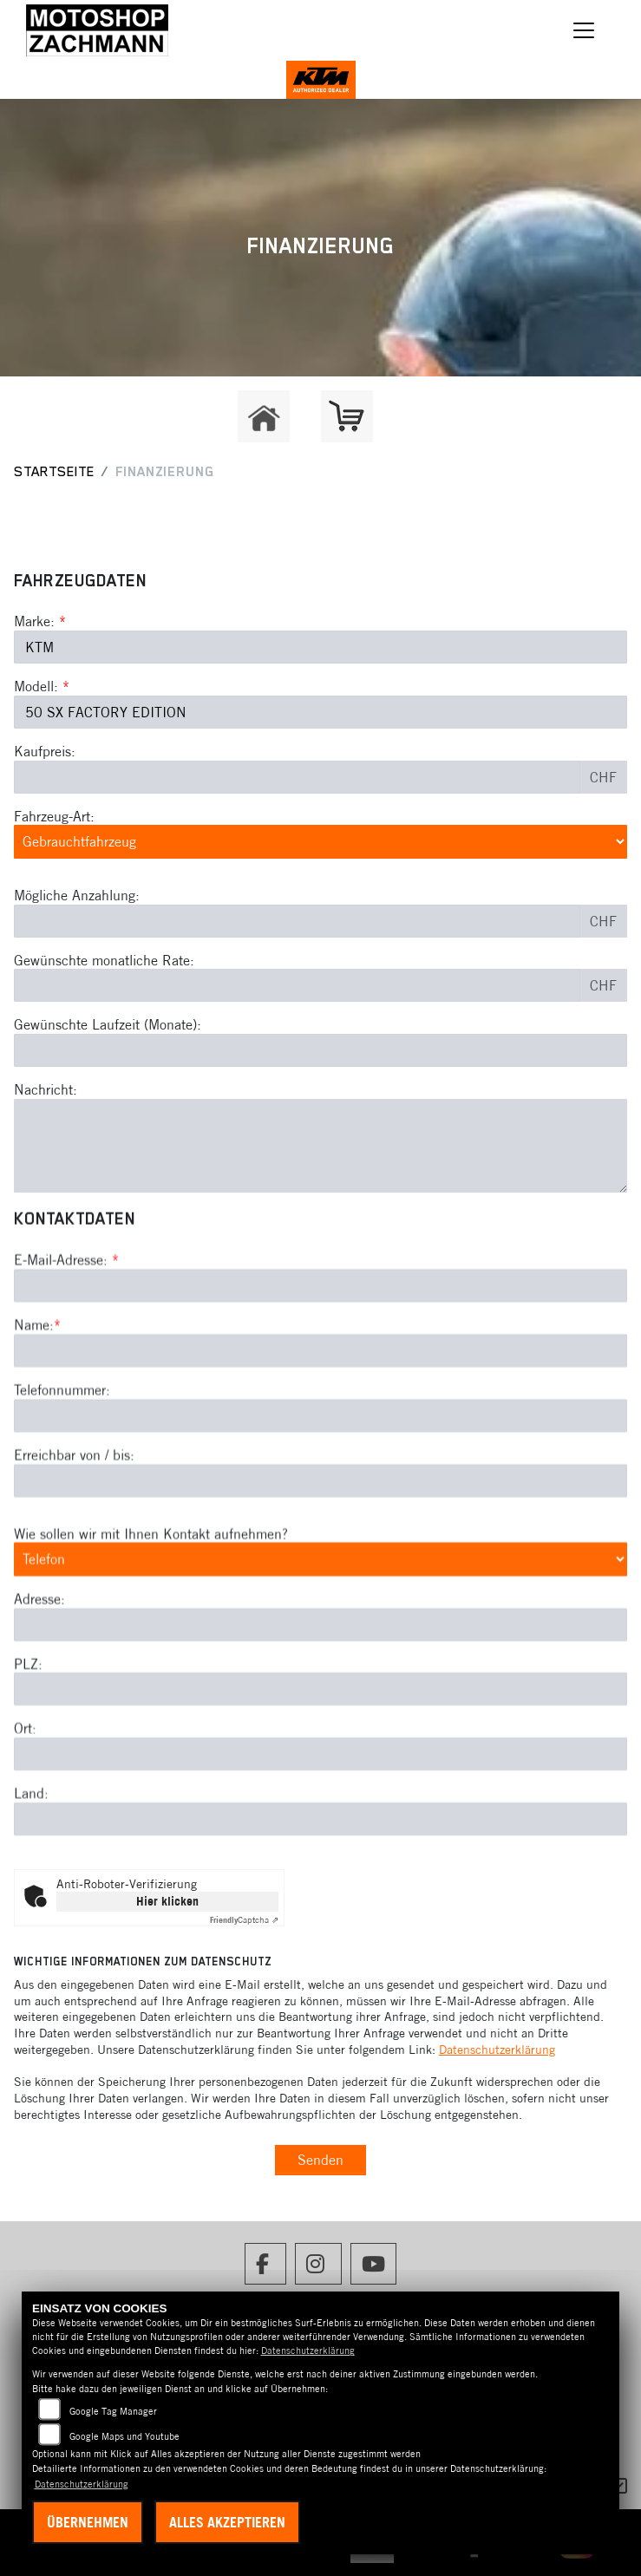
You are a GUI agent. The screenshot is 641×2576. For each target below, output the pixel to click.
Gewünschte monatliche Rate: (104, 960)
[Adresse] (320, 1696)
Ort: (25, 1800)
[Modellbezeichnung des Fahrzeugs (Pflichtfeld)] (320, 712)
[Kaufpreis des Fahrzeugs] (297, 777)
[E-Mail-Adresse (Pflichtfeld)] (320, 1358)
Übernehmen (87, 2522)
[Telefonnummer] (320, 1488)
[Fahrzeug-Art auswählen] (320, 841)
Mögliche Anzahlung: (77, 895)
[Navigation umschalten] (584, 30)
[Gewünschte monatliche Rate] (297, 985)
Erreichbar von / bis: (74, 1527)
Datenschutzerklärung (497, 2049)
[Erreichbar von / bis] (320, 1552)
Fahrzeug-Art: (54, 816)
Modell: (36, 686)
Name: (34, 1397)
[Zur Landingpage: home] (264, 416)
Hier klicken (167, 1901)
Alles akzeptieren (227, 2522)
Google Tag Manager (113, 2411)
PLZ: (28, 1735)
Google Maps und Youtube (124, 2436)
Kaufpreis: (44, 751)
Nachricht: (45, 1089)
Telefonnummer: (62, 1462)
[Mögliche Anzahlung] (297, 921)
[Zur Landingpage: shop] (347, 416)
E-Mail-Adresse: (66, 1332)
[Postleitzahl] (320, 1761)
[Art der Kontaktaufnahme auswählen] (320, 1631)
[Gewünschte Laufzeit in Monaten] (320, 1050)
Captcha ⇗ (244, 1919)
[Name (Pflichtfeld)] (320, 1423)
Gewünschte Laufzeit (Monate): (107, 1024)
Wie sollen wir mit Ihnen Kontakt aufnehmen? (151, 1605)
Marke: (34, 621)
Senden (320, 2159)
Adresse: (39, 1671)
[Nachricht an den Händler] (320, 1146)
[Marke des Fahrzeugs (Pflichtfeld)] (320, 647)
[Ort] (320, 1826)
